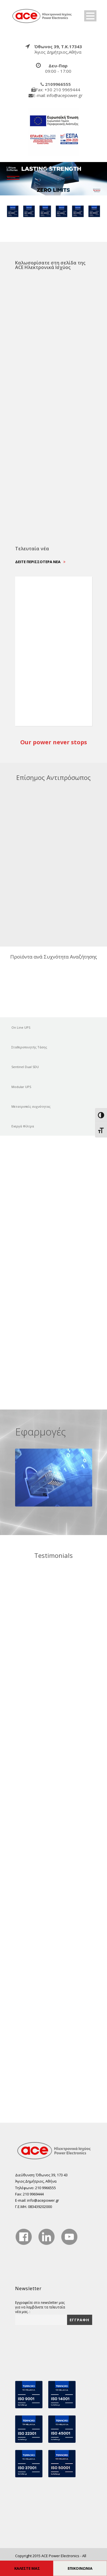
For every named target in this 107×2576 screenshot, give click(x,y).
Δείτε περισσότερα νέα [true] (40, 561)
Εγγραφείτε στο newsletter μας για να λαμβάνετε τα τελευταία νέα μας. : (40, 2307)
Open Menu (90, 15)
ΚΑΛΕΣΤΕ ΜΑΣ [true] (27, 2568)
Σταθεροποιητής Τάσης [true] (29, 1047)
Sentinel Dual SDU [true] (25, 1067)
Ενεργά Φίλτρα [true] (22, 1126)
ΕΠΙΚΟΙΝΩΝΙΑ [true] (80, 2568)
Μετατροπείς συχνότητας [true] (31, 1106)
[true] (42, 15)
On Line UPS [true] (20, 1027)
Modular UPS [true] (21, 1087)
